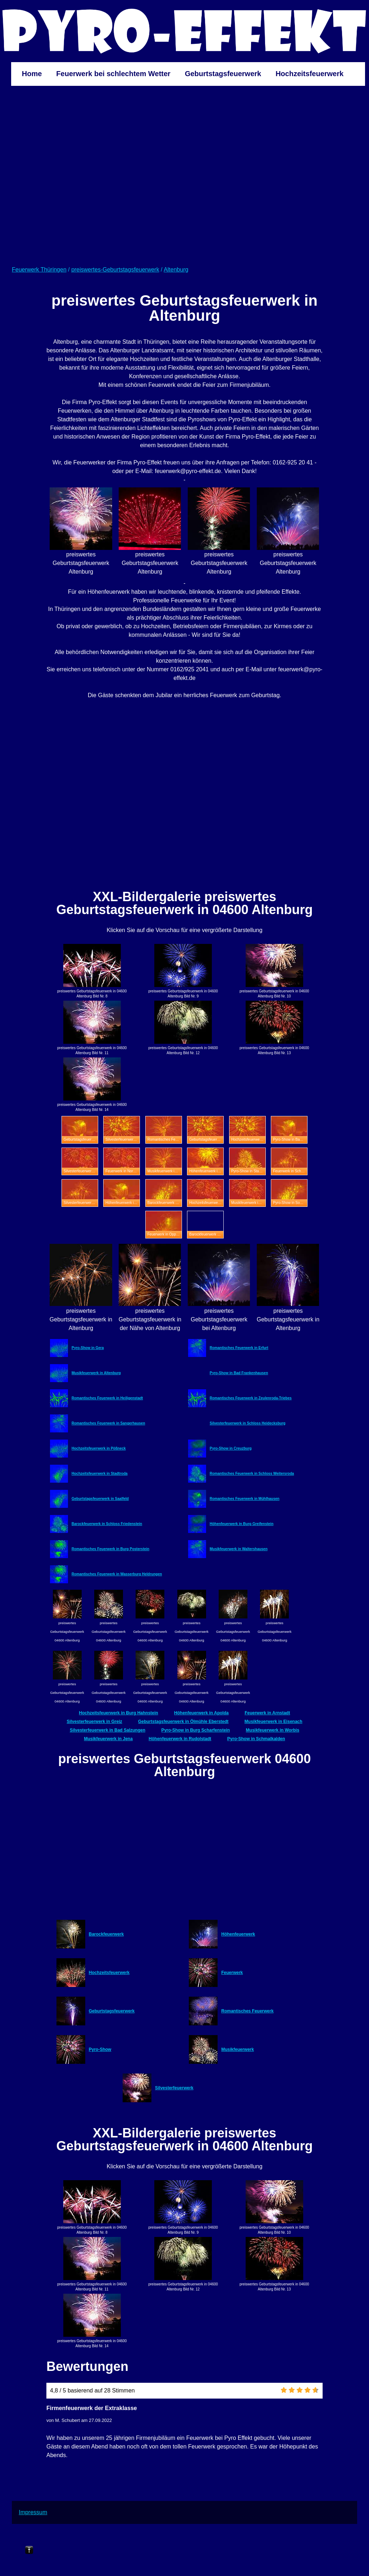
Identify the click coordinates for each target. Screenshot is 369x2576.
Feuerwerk (232, 1972)
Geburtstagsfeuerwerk (223, 74)
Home (32, 74)
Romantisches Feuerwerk (247, 2011)
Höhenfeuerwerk (238, 1934)
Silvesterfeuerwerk (174, 2087)
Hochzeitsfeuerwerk (309, 74)
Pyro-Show (100, 2049)
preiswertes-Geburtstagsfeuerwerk (115, 270)
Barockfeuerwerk (106, 1934)
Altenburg (176, 270)
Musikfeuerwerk (237, 2049)
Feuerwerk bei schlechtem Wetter (113, 74)
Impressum (33, 2512)
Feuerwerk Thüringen (39, 270)
